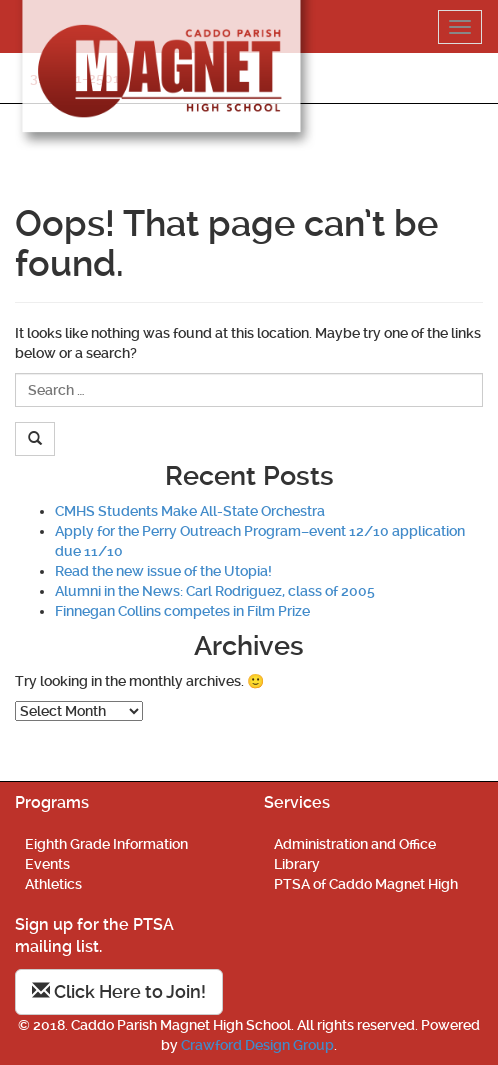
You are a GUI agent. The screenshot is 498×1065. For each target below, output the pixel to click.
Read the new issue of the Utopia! (163, 571)
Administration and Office (355, 844)
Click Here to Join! (119, 991)
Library (297, 864)
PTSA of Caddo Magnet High (366, 884)
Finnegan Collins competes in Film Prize (182, 611)
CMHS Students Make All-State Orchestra (190, 511)
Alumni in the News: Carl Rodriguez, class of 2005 (215, 591)
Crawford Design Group (257, 1045)
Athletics (53, 884)
